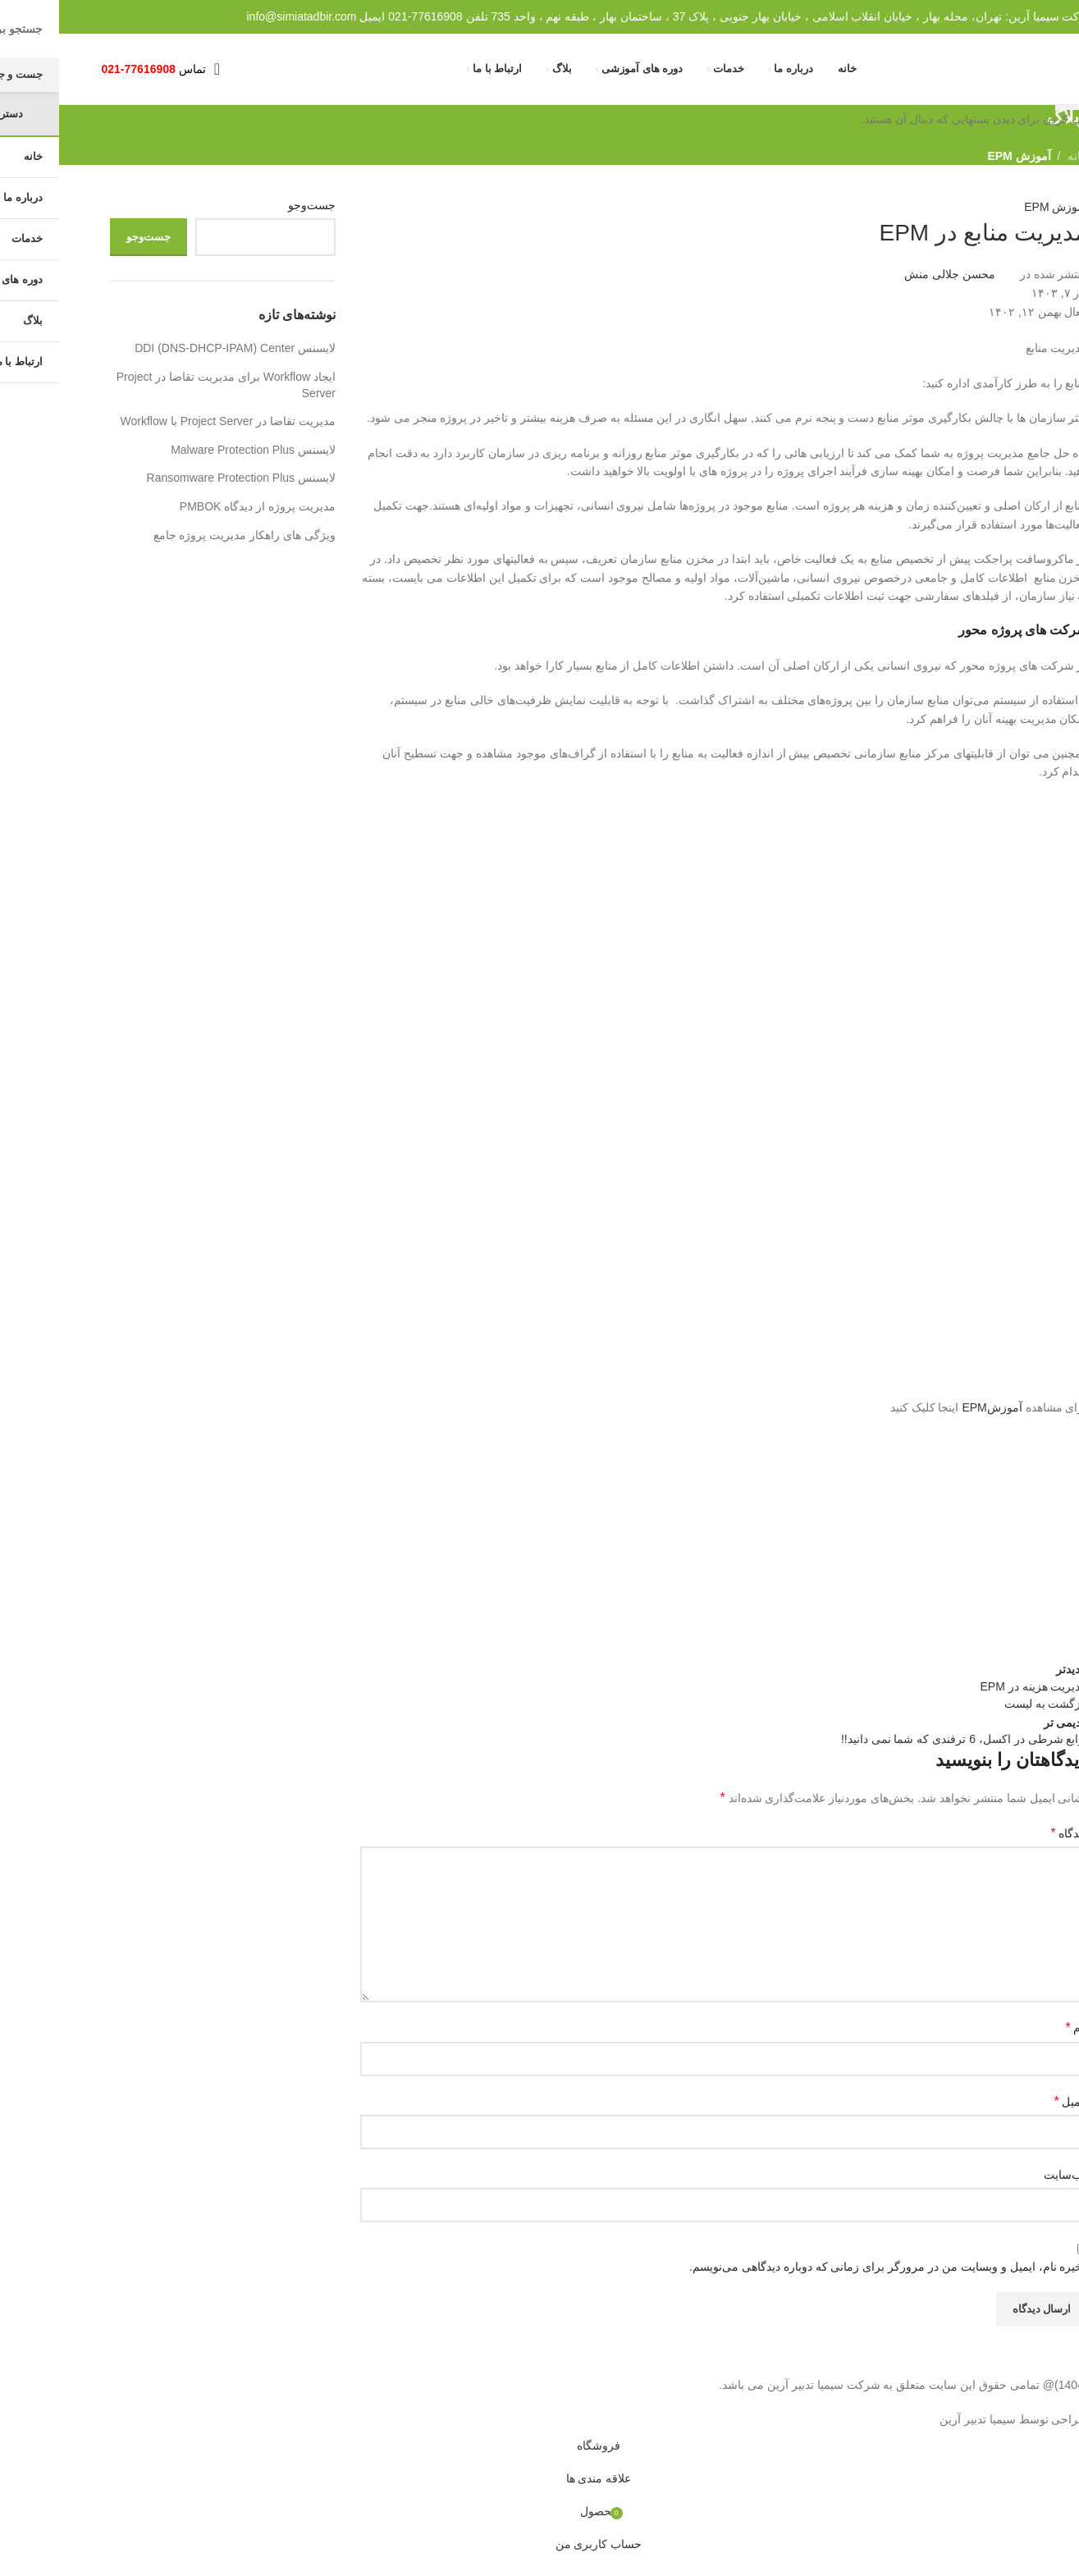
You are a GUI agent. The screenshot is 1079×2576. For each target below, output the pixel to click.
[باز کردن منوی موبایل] (158, 77)
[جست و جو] (177, 77)
